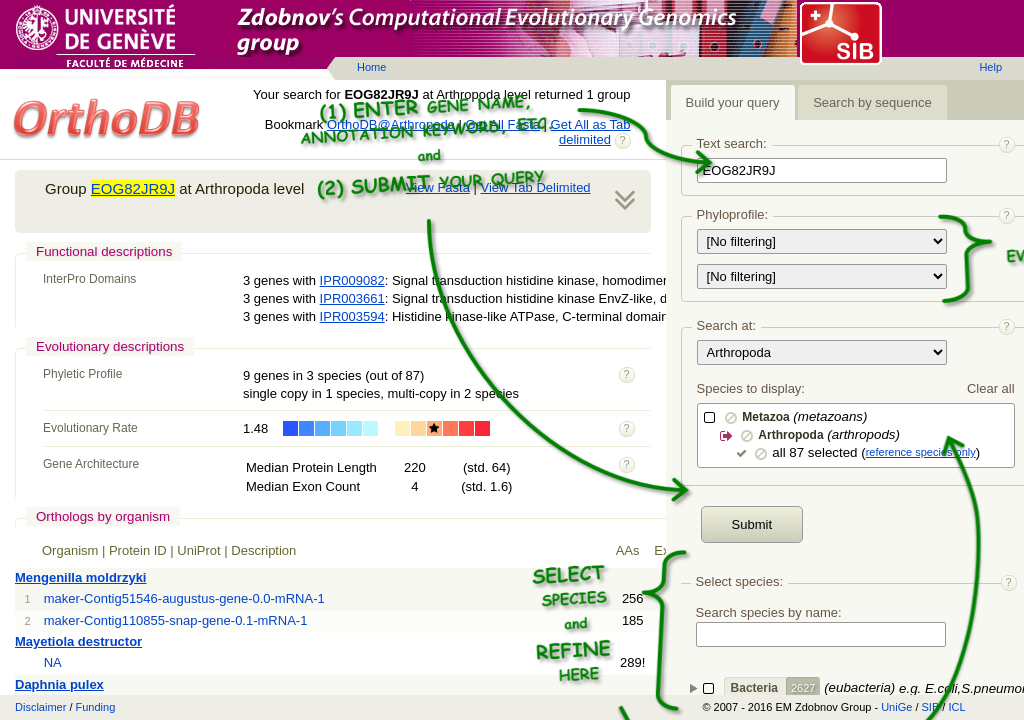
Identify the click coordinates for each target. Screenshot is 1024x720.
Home (371, 67)
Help (990, 67)
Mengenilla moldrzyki (80, 577)
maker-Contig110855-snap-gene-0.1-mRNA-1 (176, 620)
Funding (96, 707)
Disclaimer (40, 707)
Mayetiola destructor (78, 641)
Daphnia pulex (59, 684)
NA (53, 662)
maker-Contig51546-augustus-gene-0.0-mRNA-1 (184, 598)
